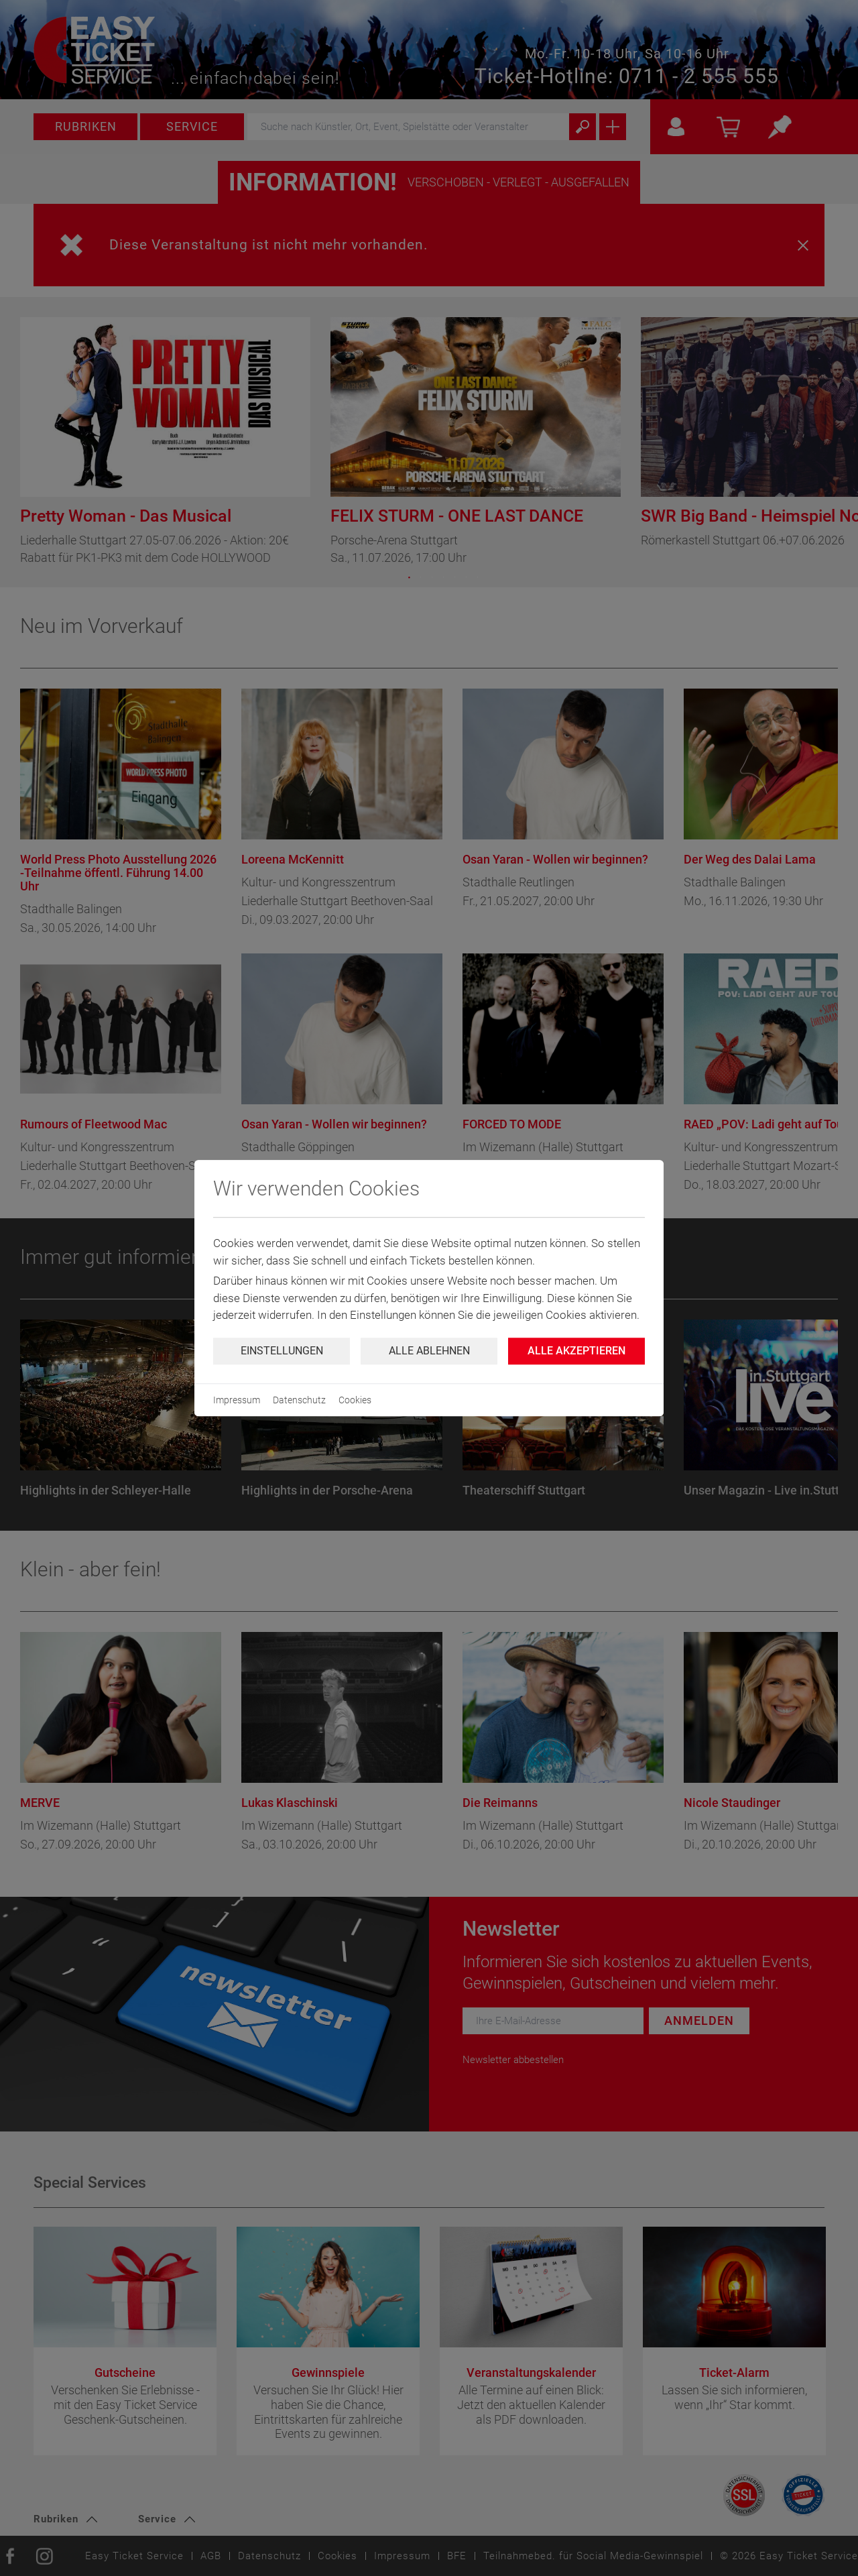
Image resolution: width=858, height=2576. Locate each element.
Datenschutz (299, 1400)
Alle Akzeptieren (576, 1350)
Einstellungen (282, 1350)
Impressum (236, 1400)
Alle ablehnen (429, 1350)
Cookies (355, 1400)
